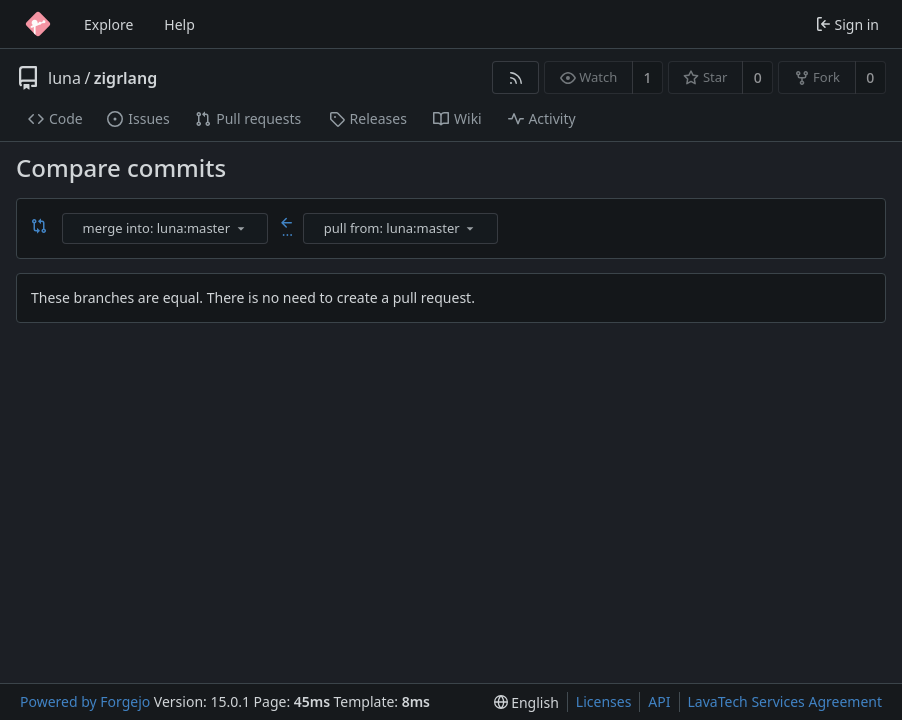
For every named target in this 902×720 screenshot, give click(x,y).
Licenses (604, 701)
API (659, 701)
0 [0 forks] (870, 77)
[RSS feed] (515, 77)
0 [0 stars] (758, 77)
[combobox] (166, 228)
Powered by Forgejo (85, 701)
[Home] (38, 24)
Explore (108, 24)
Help (179, 24)
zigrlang (125, 78)
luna (64, 78)
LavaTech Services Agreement (785, 701)
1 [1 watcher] (648, 77)
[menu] (241, 228)
